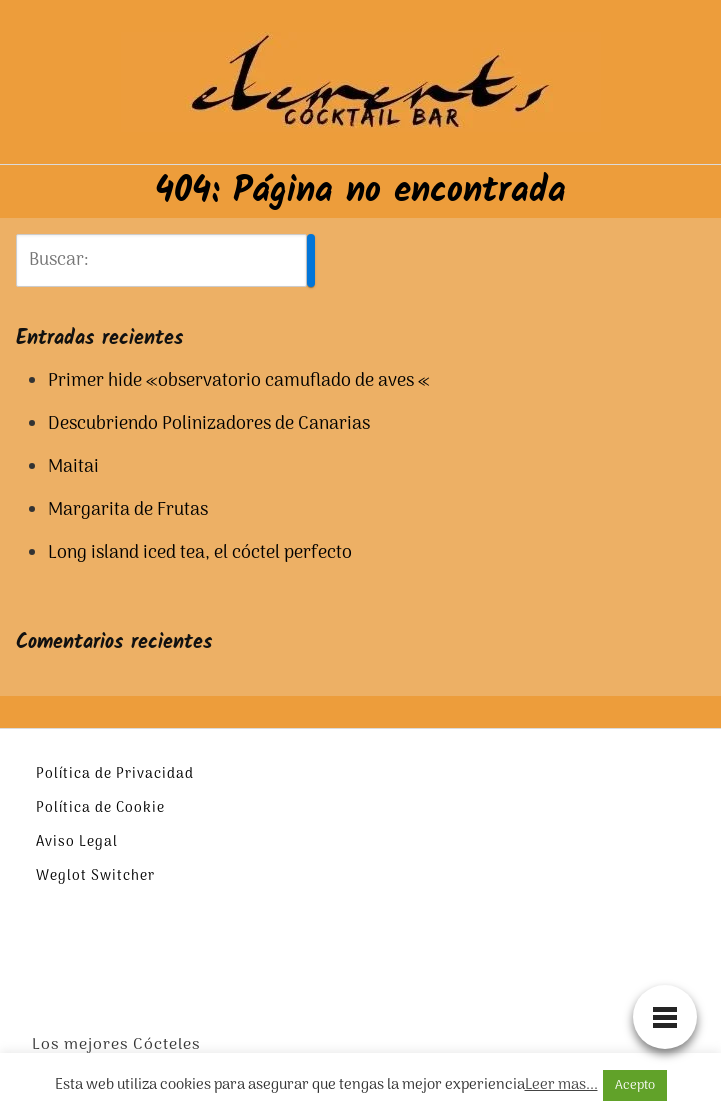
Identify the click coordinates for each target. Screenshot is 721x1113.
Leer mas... (561, 1085)
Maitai (73, 467)
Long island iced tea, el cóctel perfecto (200, 553)
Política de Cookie (100, 808)
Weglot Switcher (95, 876)
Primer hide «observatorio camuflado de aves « (239, 381)
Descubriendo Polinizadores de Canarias (209, 424)
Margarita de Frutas (128, 510)
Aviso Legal (77, 842)
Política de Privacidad (115, 774)
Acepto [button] (635, 1085)
